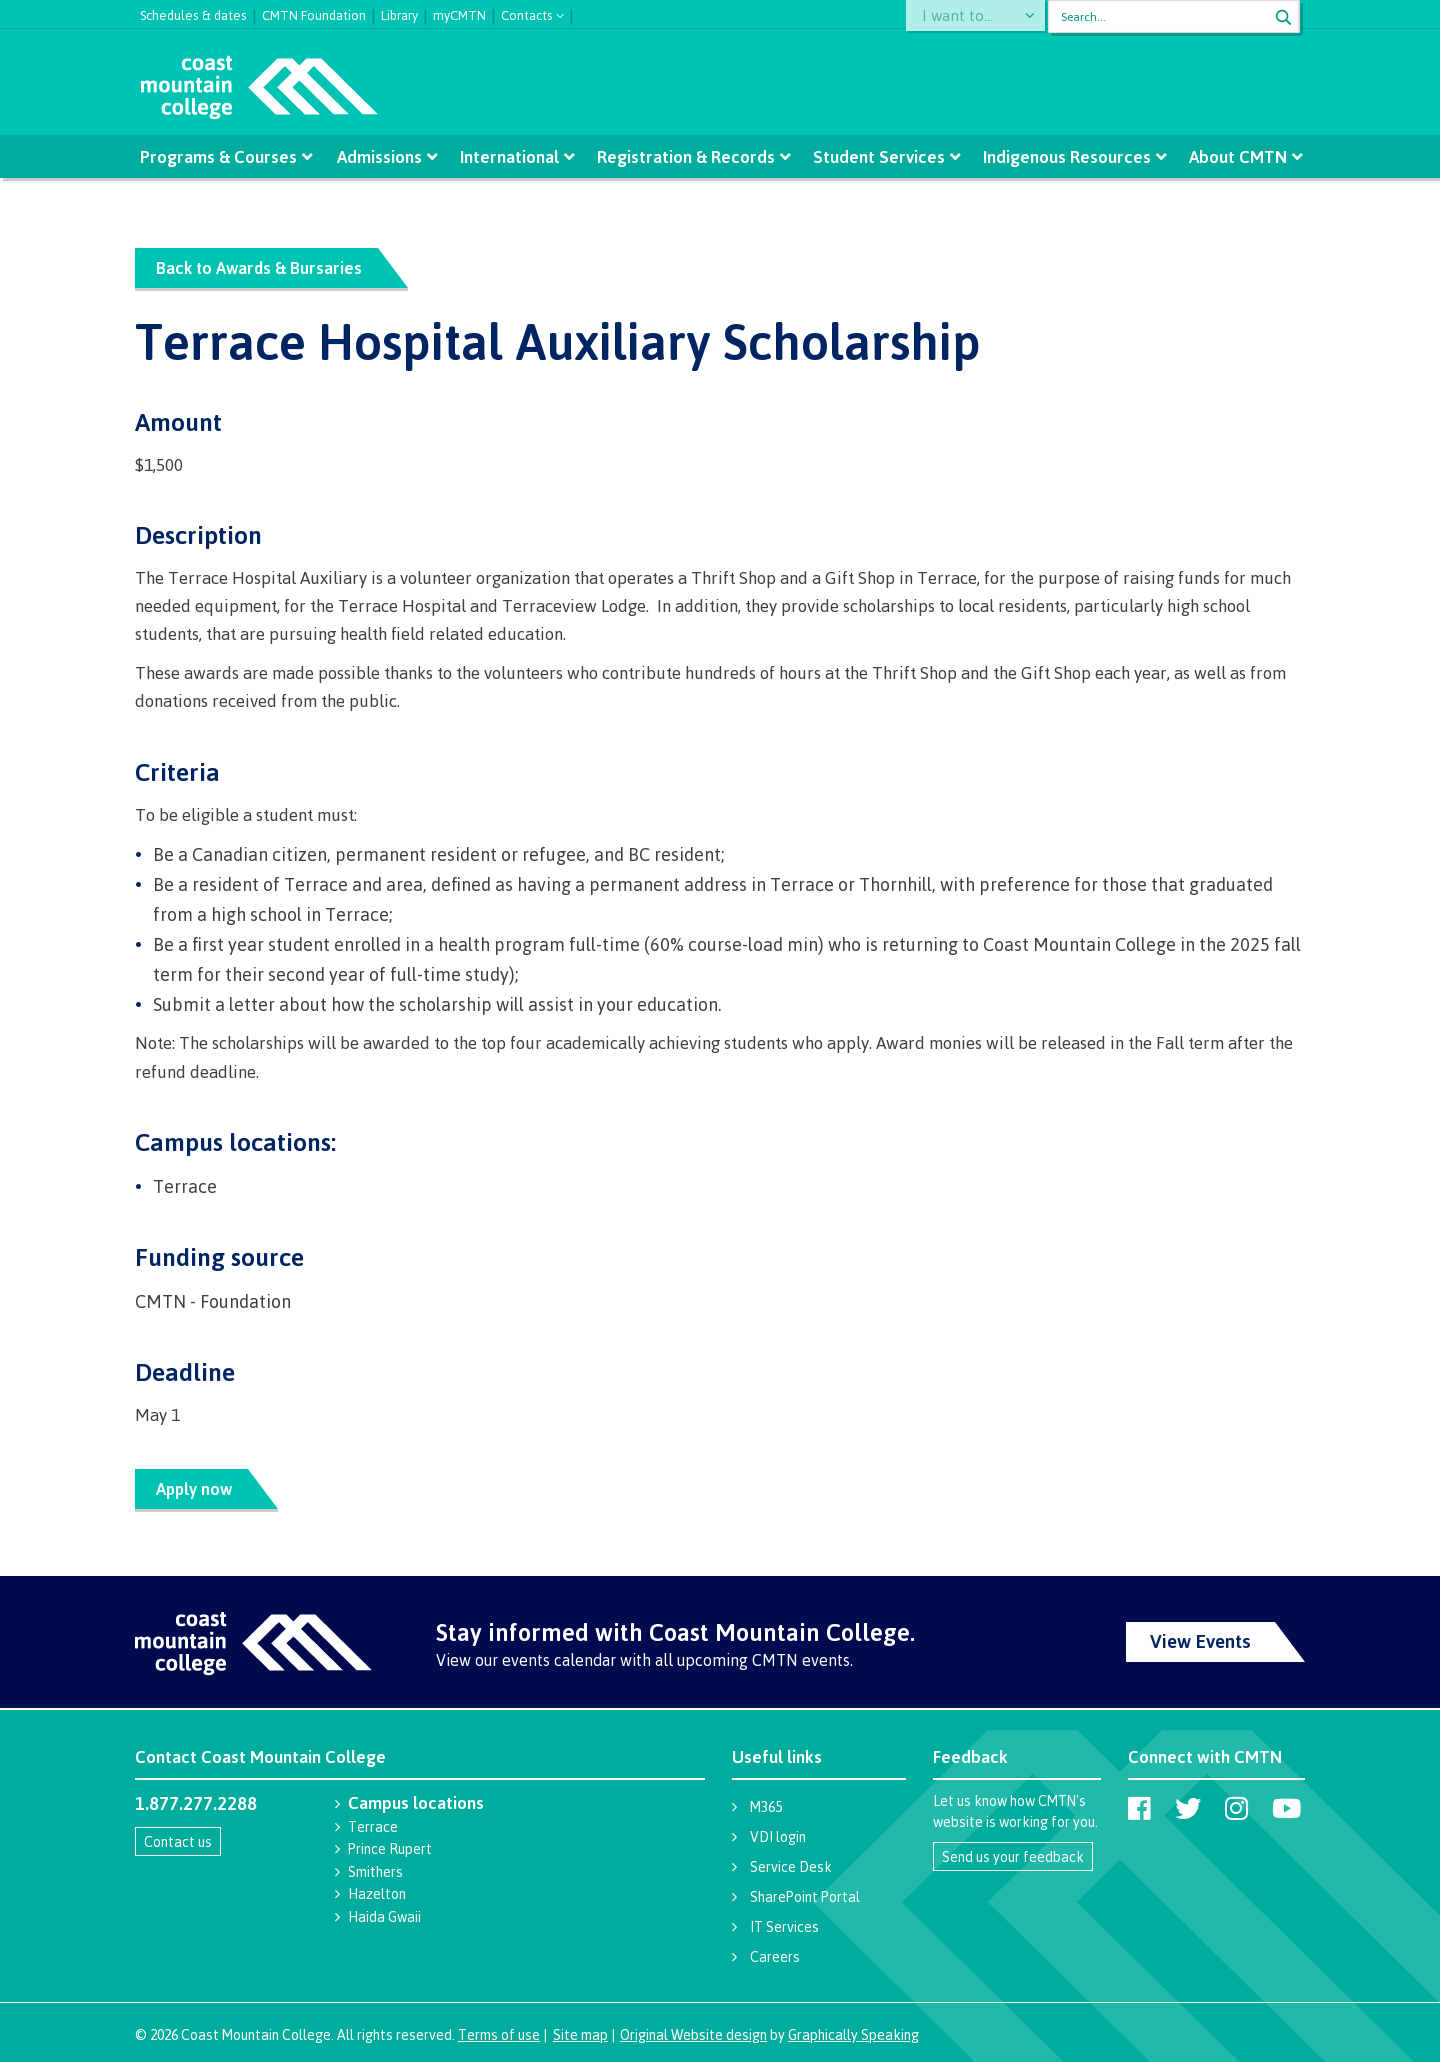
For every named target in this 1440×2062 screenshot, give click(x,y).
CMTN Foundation (314, 13)
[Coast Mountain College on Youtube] (1286, 1808)
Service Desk (791, 1866)
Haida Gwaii (384, 1916)
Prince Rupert (390, 1848)
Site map (580, 2034)
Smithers (375, 1871)
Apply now (196, 1488)
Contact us (178, 1841)
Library (399, 13)
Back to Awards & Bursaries (262, 267)
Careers (775, 1956)
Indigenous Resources (1065, 156)
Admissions (381, 156)
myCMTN (459, 13)
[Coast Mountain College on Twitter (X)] (1188, 1808)
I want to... (964, 16)
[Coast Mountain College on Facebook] (1139, 1808)
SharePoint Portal (805, 1896)
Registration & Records (686, 156)
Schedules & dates (193, 13)
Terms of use (499, 2034)
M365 (766, 1806)
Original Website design (693, 2034)
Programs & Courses (220, 156)
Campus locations (416, 1802)
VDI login (778, 1836)
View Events (1200, 1641)
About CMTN (1236, 156)
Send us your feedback (1013, 1856)
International (510, 156)
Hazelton (377, 1893)
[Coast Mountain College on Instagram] (1236, 1808)
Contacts (527, 13)
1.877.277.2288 (196, 1803)
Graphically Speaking (853, 2034)
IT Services (784, 1926)
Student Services (878, 156)
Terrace (373, 1826)
